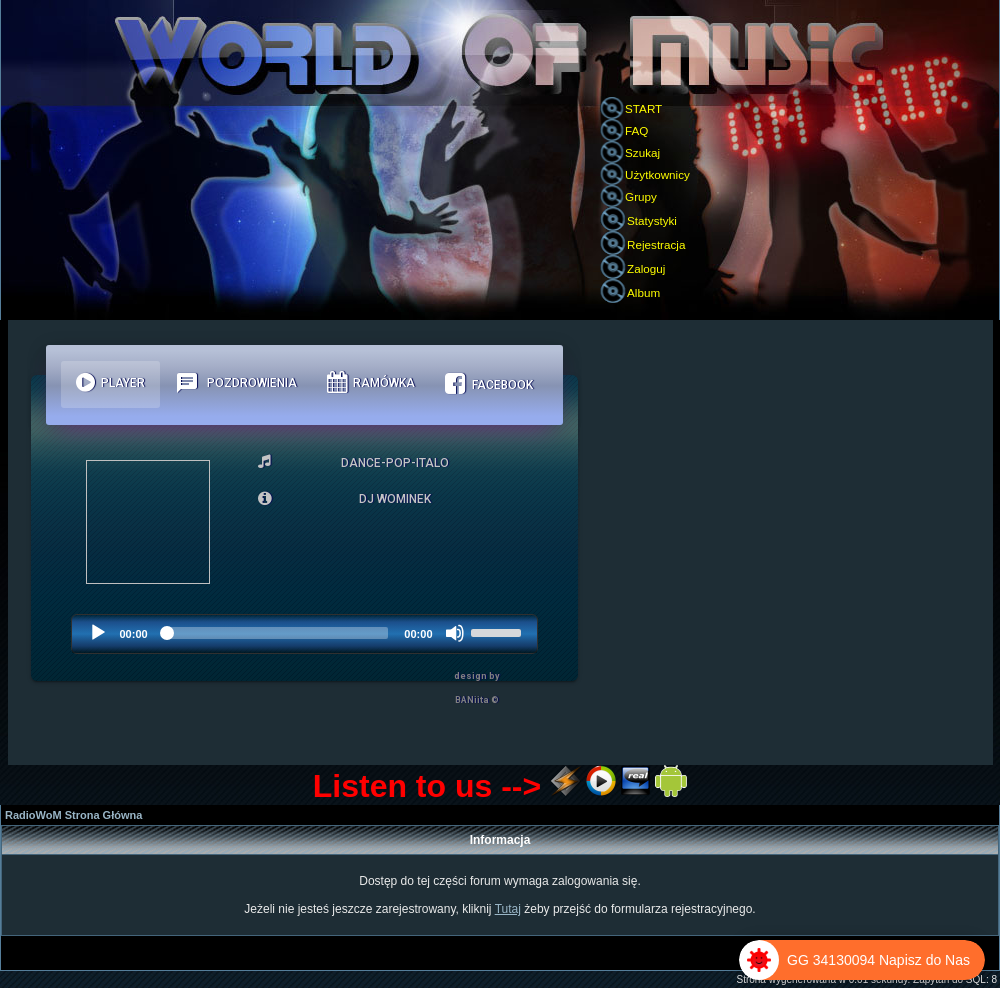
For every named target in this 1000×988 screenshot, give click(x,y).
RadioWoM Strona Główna (73, 815)
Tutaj (508, 909)
